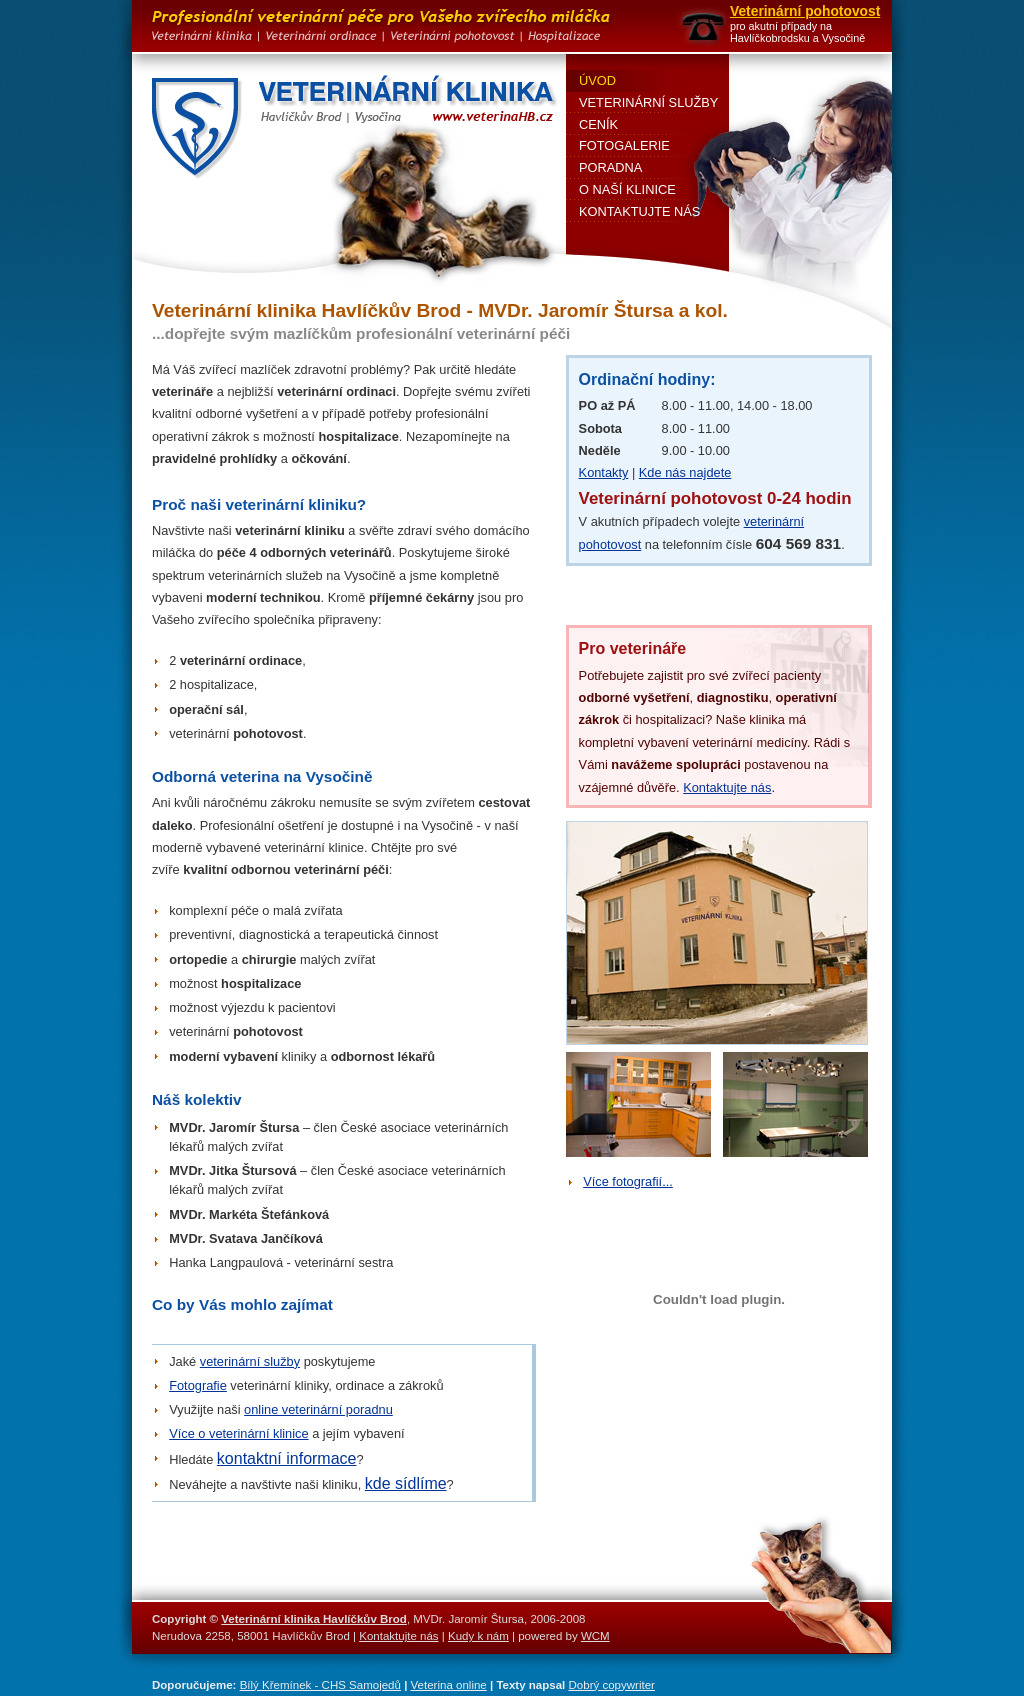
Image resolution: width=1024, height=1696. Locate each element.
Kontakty (604, 472)
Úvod (597, 80)
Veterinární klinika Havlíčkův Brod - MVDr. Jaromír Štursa (356, 127)
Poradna (610, 167)
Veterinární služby (648, 102)
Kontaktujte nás (727, 787)
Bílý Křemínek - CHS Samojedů (320, 1685)
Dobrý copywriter (612, 1685)
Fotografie (198, 1385)
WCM (595, 1636)
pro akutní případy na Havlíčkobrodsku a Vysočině (797, 32)
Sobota (600, 428)
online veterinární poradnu (318, 1409)
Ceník (598, 124)
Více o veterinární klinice (238, 1433)
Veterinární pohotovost (805, 11)
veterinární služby (250, 1361)
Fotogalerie (624, 145)
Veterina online (449, 1685)
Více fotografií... (628, 1181)
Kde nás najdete (685, 472)
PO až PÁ (607, 405)
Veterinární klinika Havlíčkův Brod (314, 1619)
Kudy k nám (478, 1636)
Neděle (600, 450)
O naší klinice (627, 189)
